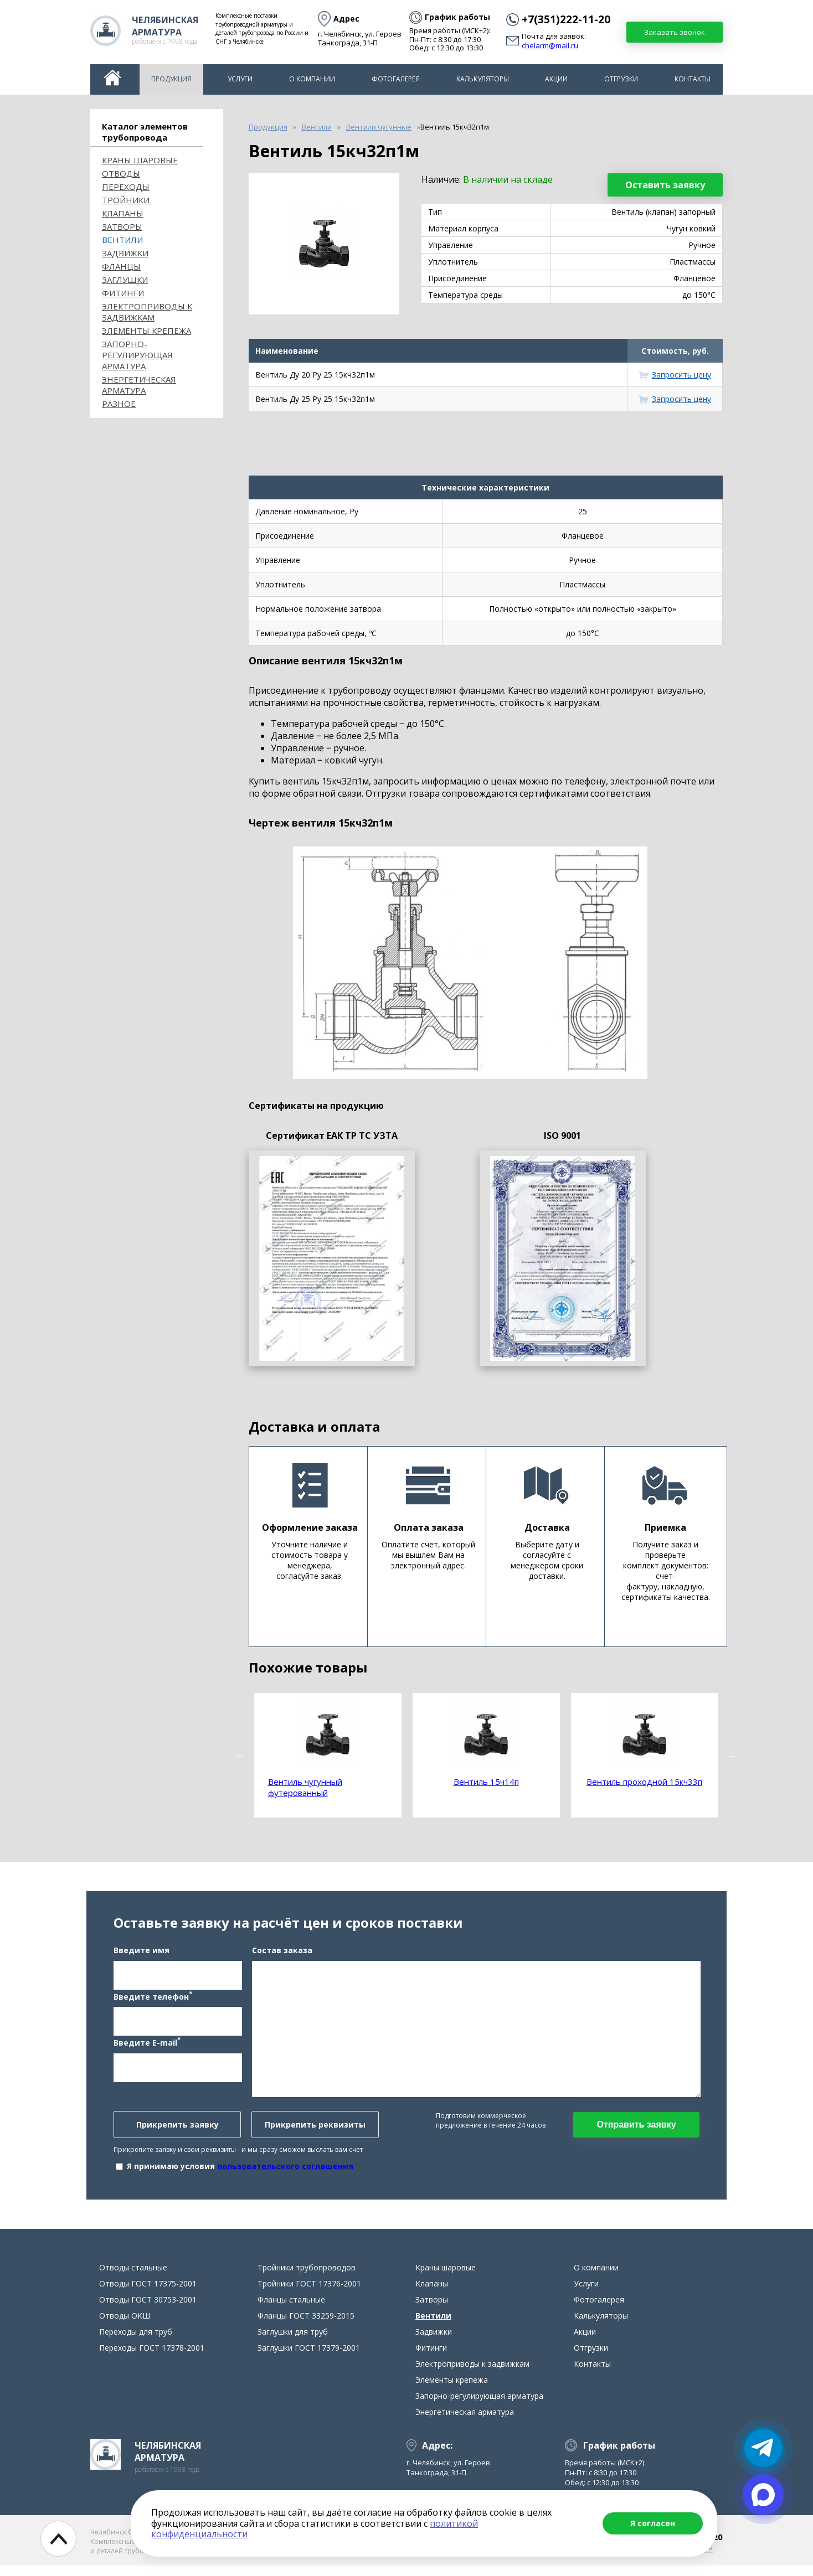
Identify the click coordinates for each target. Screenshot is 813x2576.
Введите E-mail (147, 2047)
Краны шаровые (140, 160)
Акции (556, 79)
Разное (119, 403)
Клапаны (122, 213)
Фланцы (121, 266)
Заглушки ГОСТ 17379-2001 (309, 2358)
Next (731, 1755)
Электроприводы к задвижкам (147, 312)
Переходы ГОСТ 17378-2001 (151, 2358)
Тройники (126, 199)
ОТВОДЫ (121, 173)
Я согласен (652, 2523)
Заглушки (125, 279)
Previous (240, 1755)
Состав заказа (282, 1955)
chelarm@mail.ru (550, 46)
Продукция (171, 79)
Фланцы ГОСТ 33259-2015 (306, 2326)
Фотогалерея (396, 79)
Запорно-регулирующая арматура (137, 354)
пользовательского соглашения (285, 2171)
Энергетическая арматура (139, 385)
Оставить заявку (665, 185)
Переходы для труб (135, 2342)
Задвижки (125, 253)
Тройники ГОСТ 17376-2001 (309, 2294)
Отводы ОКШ (124, 2326)
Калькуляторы (482, 79)
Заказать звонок (674, 32)
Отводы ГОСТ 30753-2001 (148, 2310)
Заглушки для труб (293, 2342)
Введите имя (141, 1955)
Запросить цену (681, 374)
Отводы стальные (133, 2278)
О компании (312, 79)
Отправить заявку (636, 2129)
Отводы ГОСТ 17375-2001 (148, 2294)
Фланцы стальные (291, 2310)
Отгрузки (621, 79)
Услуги (240, 79)
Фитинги (123, 292)
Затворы (122, 226)
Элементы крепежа (146, 330)
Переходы (126, 186)
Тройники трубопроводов (307, 2278)
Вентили (122, 239)
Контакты (693, 79)
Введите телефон (153, 2001)
